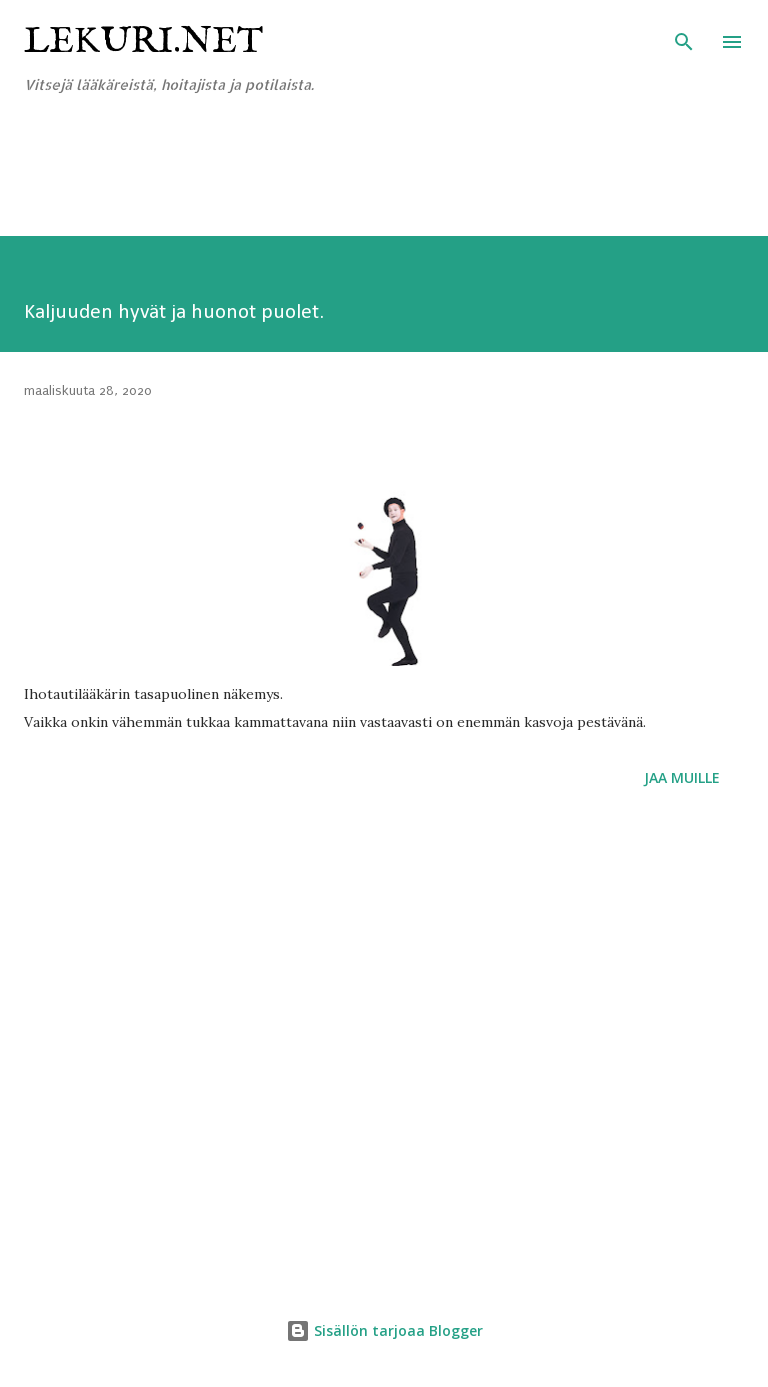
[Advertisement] (364, 187)
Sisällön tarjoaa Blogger (384, 1330)
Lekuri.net (143, 42)
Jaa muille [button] (682, 777)
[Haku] (684, 36)
